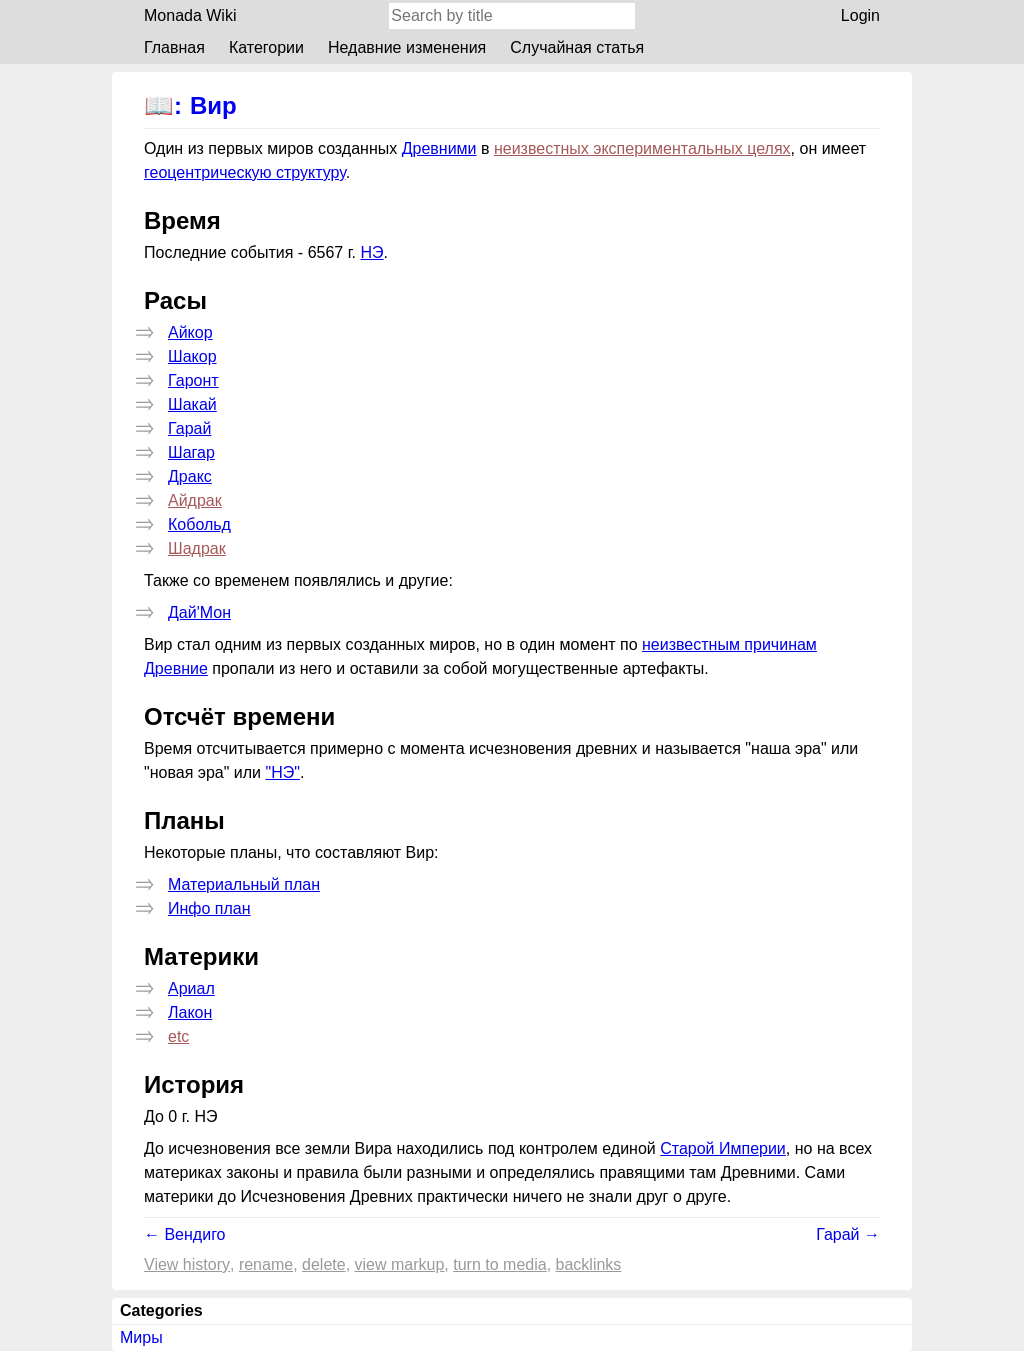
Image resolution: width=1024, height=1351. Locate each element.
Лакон (190, 1012)
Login (860, 15)
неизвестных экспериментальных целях (642, 148)
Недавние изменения (407, 47)
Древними (439, 148)
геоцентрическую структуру (245, 172)
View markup (400, 1264)
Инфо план (209, 908)
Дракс (190, 476)
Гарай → (848, 1234)
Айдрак (195, 500)
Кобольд (199, 524)
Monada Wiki (190, 15)
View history (187, 1264)
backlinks (589, 1264)
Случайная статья (577, 47)
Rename (266, 1264)
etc (178, 1036)
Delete (324, 1264)
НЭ (371, 252)
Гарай (189, 428)
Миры (141, 1337)
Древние (176, 668)
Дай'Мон (199, 612)
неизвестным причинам (729, 644)
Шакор (192, 356)
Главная (174, 47)
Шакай (192, 404)
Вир (213, 105)
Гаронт (193, 380)
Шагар (191, 452)
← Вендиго (185, 1234)
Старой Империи (723, 1148)
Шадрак (197, 548)
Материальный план (244, 884)
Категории (266, 47)
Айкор (190, 332)
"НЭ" (282, 772)
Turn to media (499, 1264)
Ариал (191, 988)
